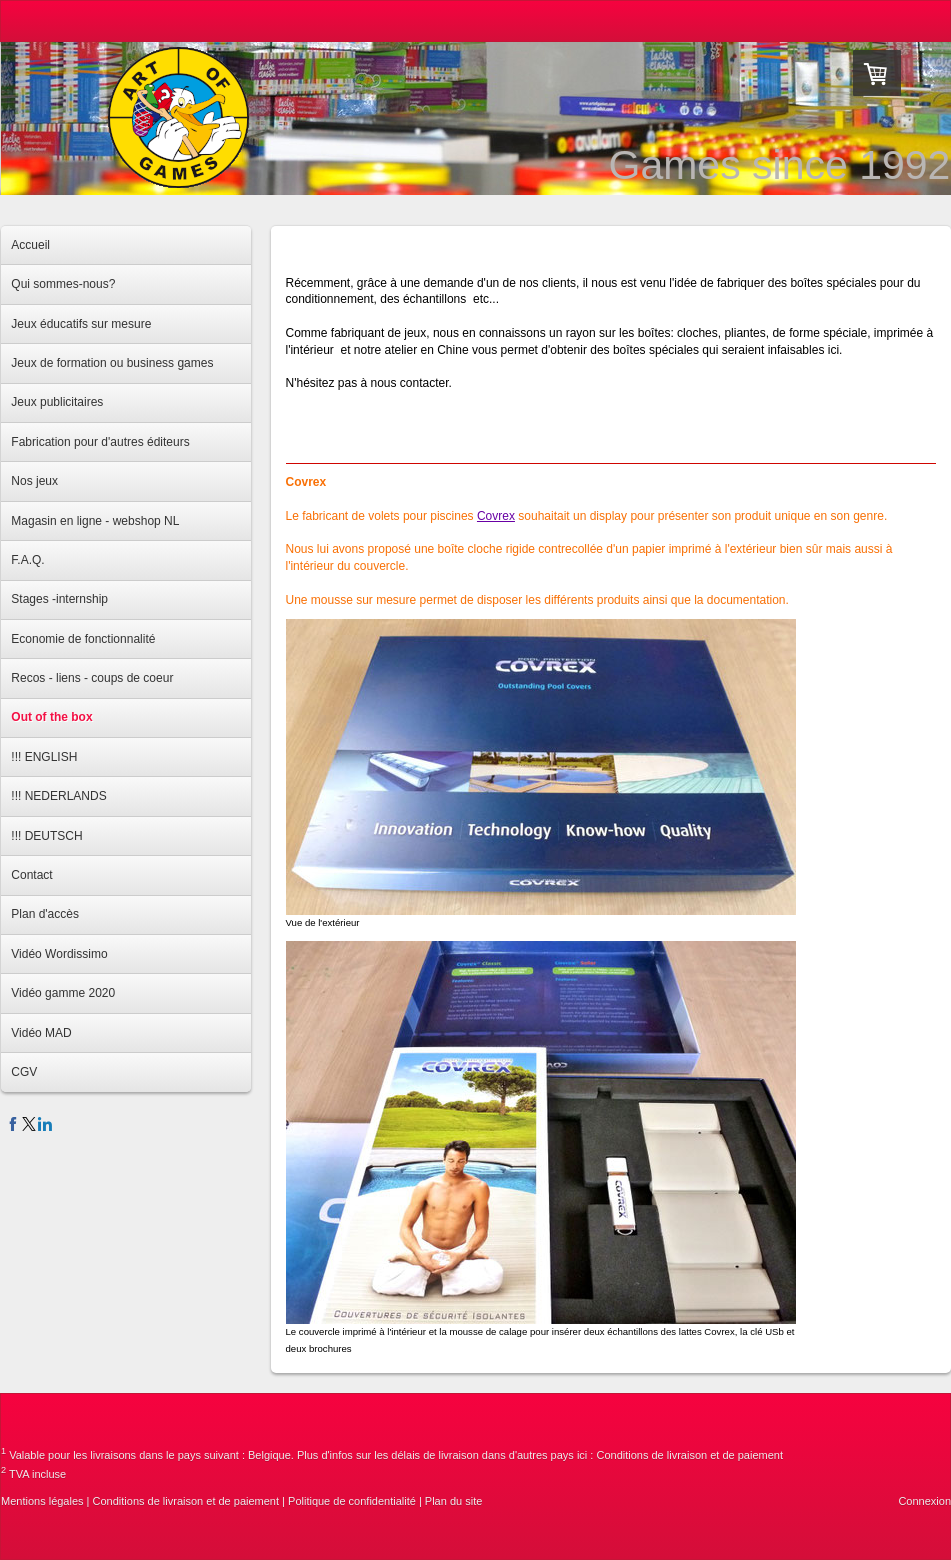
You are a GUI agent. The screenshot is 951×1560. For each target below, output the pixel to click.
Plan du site (453, 1501)
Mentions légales (42, 1501)
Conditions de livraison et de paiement (689, 1455)
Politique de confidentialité (352, 1501)
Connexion (924, 1501)
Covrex (496, 516)
